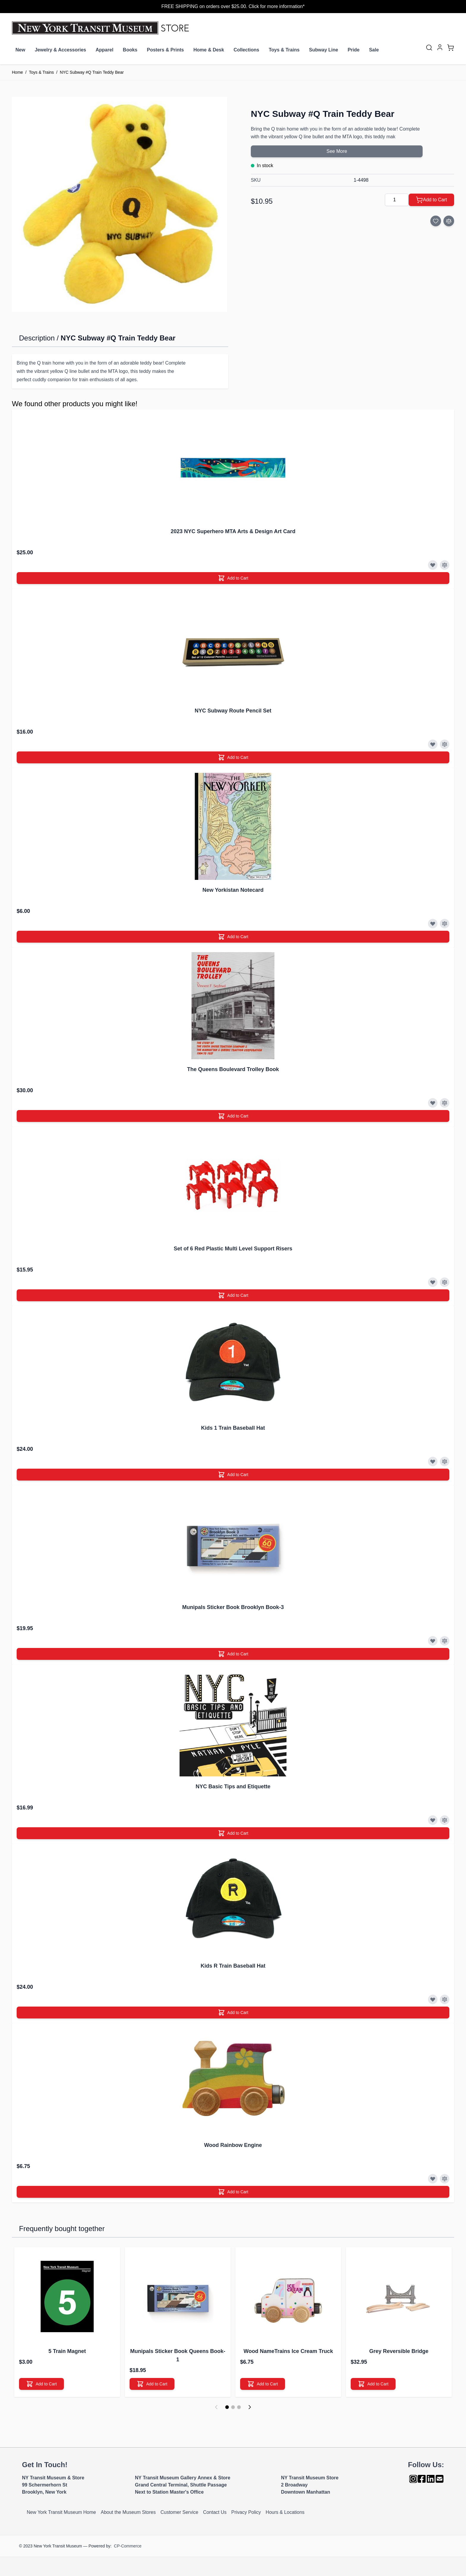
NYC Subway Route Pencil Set (233, 711)
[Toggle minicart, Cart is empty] (450, 47)
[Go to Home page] (102, 27)
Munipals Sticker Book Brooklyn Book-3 (233, 1607)
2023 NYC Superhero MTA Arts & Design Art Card (233, 531)
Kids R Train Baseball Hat (233, 1966)
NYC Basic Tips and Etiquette (233, 1786)
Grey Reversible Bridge (398, 2351)
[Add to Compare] (448, 221)
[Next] (250, 2407)
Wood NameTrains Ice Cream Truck (288, 2351)
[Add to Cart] (431, 200)
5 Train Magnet (67, 2351)
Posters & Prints (165, 49)
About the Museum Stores (128, 2512)
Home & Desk (208, 49)
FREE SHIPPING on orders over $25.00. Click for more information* (233, 6)
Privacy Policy (246, 2512)
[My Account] (440, 47)
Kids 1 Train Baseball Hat (233, 1428)
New (20, 49)
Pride (354, 49)
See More (337, 151)
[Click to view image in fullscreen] (119, 204)
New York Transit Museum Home (61, 2512)
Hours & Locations (285, 2512)
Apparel (105, 49)
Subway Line (323, 49)
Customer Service (179, 2512)
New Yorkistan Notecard (232, 890)
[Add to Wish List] (435, 221)
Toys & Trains (284, 49)
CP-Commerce (127, 2546)
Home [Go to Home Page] (17, 72)
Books (130, 49)
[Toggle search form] (429, 47)
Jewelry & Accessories (60, 49)
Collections (246, 49)
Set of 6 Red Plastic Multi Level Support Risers (233, 1249)
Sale (374, 49)
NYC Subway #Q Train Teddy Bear (92, 72)
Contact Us (214, 2512)
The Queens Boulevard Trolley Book (233, 1069)
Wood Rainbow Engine (233, 2145)
